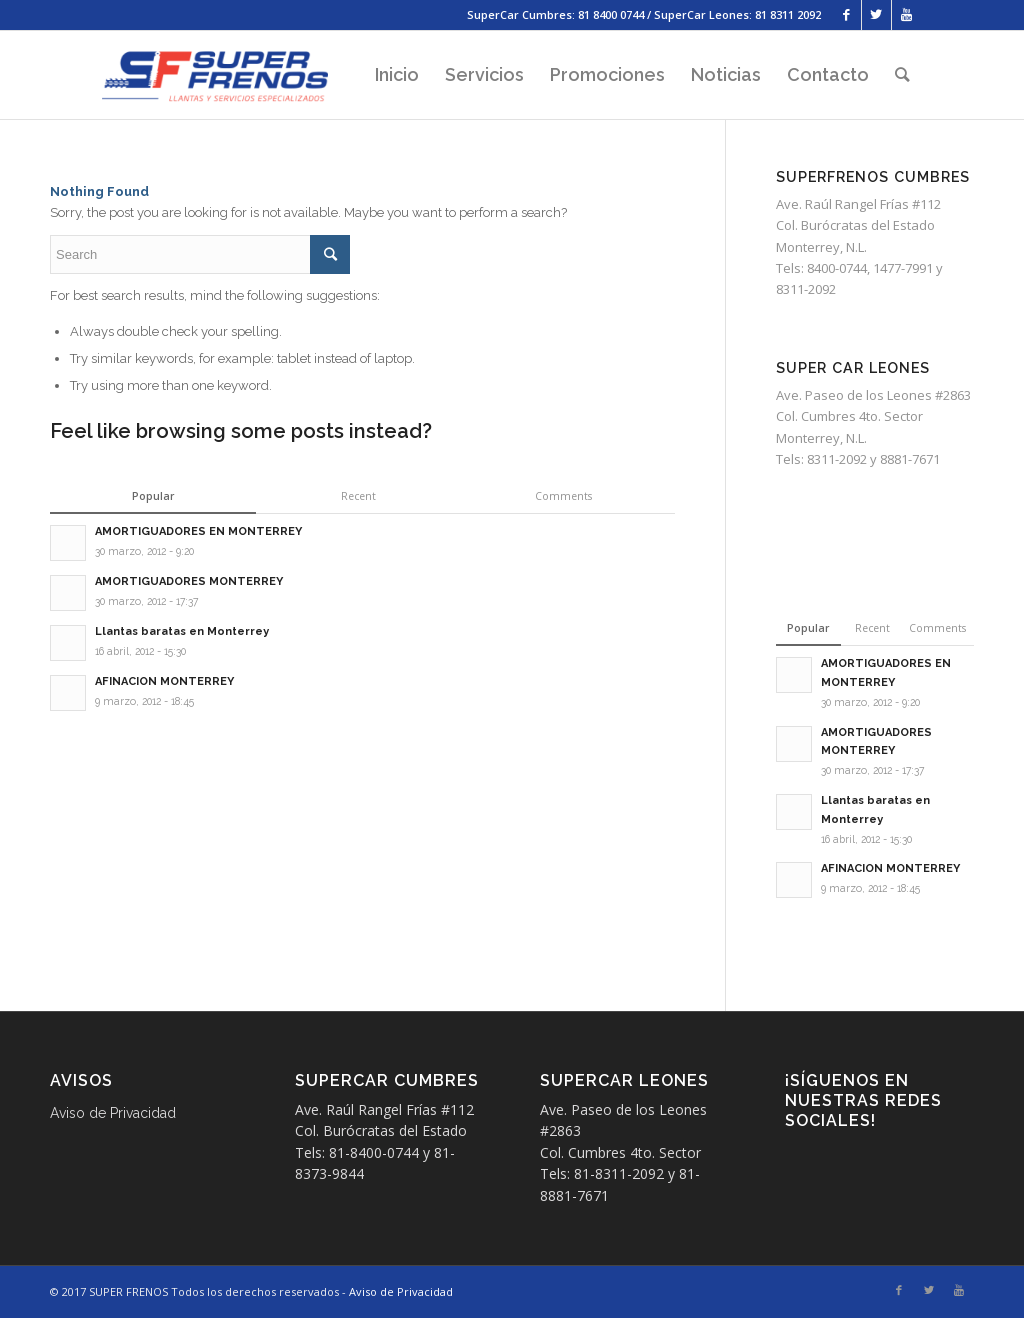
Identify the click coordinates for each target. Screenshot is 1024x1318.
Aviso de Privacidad (113, 1113)
